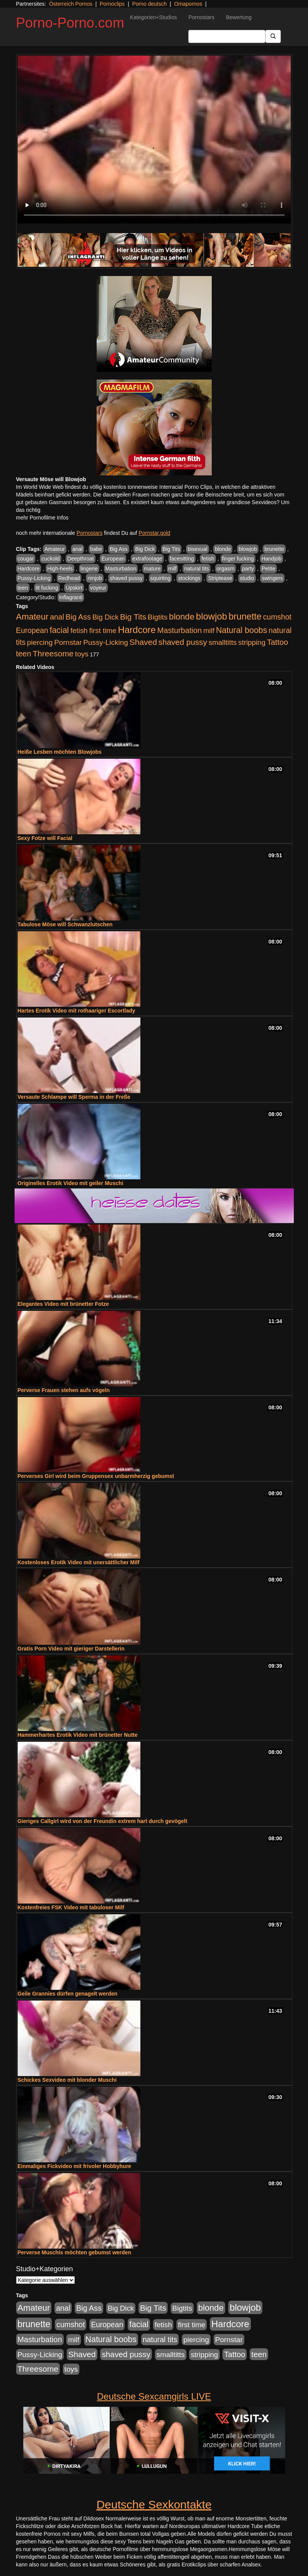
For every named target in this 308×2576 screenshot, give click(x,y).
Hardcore (29, 569)
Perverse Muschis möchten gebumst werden (74, 2252)
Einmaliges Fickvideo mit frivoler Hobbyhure (74, 2166)
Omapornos (188, 4)
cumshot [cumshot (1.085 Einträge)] (277, 617)
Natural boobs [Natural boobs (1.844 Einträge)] (241, 630)
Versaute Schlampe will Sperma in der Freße (74, 1097)
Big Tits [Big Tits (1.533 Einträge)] (133, 616)
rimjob (94, 578)
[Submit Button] (273, 36)
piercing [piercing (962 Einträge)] (40, 642)
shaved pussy (126, 578)
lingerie (89, 569)
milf (172, 569)
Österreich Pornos (70, 4)
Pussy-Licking (34, 578)
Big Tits (171, 549)
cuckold (50, 559)
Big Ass (119, 549)
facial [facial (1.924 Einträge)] (59, 630)
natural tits (196, 569)
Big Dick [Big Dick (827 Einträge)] (105, 617)
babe (96, 549)
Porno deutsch (149, 4)
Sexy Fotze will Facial (45, 838)
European (113, 559)
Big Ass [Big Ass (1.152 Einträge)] (78, 617)
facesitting (182, 559)
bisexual (197, 549)
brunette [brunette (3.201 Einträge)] (245, 616)
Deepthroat (80, 559)
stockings (189, 578)
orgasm (226, 569)
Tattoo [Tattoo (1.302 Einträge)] (277, 642)
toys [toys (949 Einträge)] (82, 654)
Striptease (220, 578)
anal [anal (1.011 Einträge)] (57, 617)
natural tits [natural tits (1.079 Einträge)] (160, 2339)
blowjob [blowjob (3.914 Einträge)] (211, 616)
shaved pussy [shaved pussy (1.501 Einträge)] (182, 642)
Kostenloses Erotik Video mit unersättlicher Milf (79, 1562)
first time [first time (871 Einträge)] (102, 630)
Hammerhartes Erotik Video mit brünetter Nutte (78, 1735)
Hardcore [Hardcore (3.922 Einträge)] (137, 630)
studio (247, 578)
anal (77, 549)
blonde (223, 549)
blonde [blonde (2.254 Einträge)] (181, 616)
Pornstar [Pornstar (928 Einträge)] (68, 642)
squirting (160, 578)
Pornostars (201, 17)
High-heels (60, 569)
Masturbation (121, 569)
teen (23, 588)
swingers (272, 578)
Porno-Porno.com (70, 23)
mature (152, 569)
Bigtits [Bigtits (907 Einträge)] (158, 617)
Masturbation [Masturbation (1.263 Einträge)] (179, 630)
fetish (207, 559)
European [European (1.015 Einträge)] (32, 630)
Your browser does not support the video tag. (154, 140)
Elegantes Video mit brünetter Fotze (63, 1304)
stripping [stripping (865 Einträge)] (251, 642)
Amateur (54, 549)
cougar (26, 559)
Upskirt (74, 588)
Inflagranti (70, 597)
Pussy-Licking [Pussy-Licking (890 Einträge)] (105, 642)
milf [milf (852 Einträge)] (208, 630)
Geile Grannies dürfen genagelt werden (68, 1994)
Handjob (272, 559)
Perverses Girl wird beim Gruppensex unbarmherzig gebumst (96, 1476)
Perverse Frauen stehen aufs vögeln (64, 1390)
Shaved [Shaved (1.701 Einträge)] (143, 642)
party (248, 569)
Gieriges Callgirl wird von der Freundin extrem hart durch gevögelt (103, 1821)
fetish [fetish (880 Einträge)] (79, 630)
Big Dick (145, 549)
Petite (268, 569)
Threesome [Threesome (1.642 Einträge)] (53, 653)
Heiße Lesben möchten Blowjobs (60, 752)
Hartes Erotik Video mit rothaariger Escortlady (76, 1011)
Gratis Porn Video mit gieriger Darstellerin (71, 1649)
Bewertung (239, 17)
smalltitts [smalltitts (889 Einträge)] (223, 642)
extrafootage (147, 559)
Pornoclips (112, 4)
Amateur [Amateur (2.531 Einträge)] (32, 616)
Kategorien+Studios (153, 17)
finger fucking (238, 559)
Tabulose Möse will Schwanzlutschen (65, 924)
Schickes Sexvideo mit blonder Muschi (67, 2080)
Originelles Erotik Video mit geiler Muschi (71, 1183)
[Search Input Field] (226, 36)
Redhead (69, 578)
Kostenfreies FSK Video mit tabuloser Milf (71, 1907)
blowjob (248, 549)
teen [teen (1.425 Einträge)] (23, 653)
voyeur (98, 588)
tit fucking (47, 588)
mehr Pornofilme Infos (42, 518)
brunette (274, 549)
